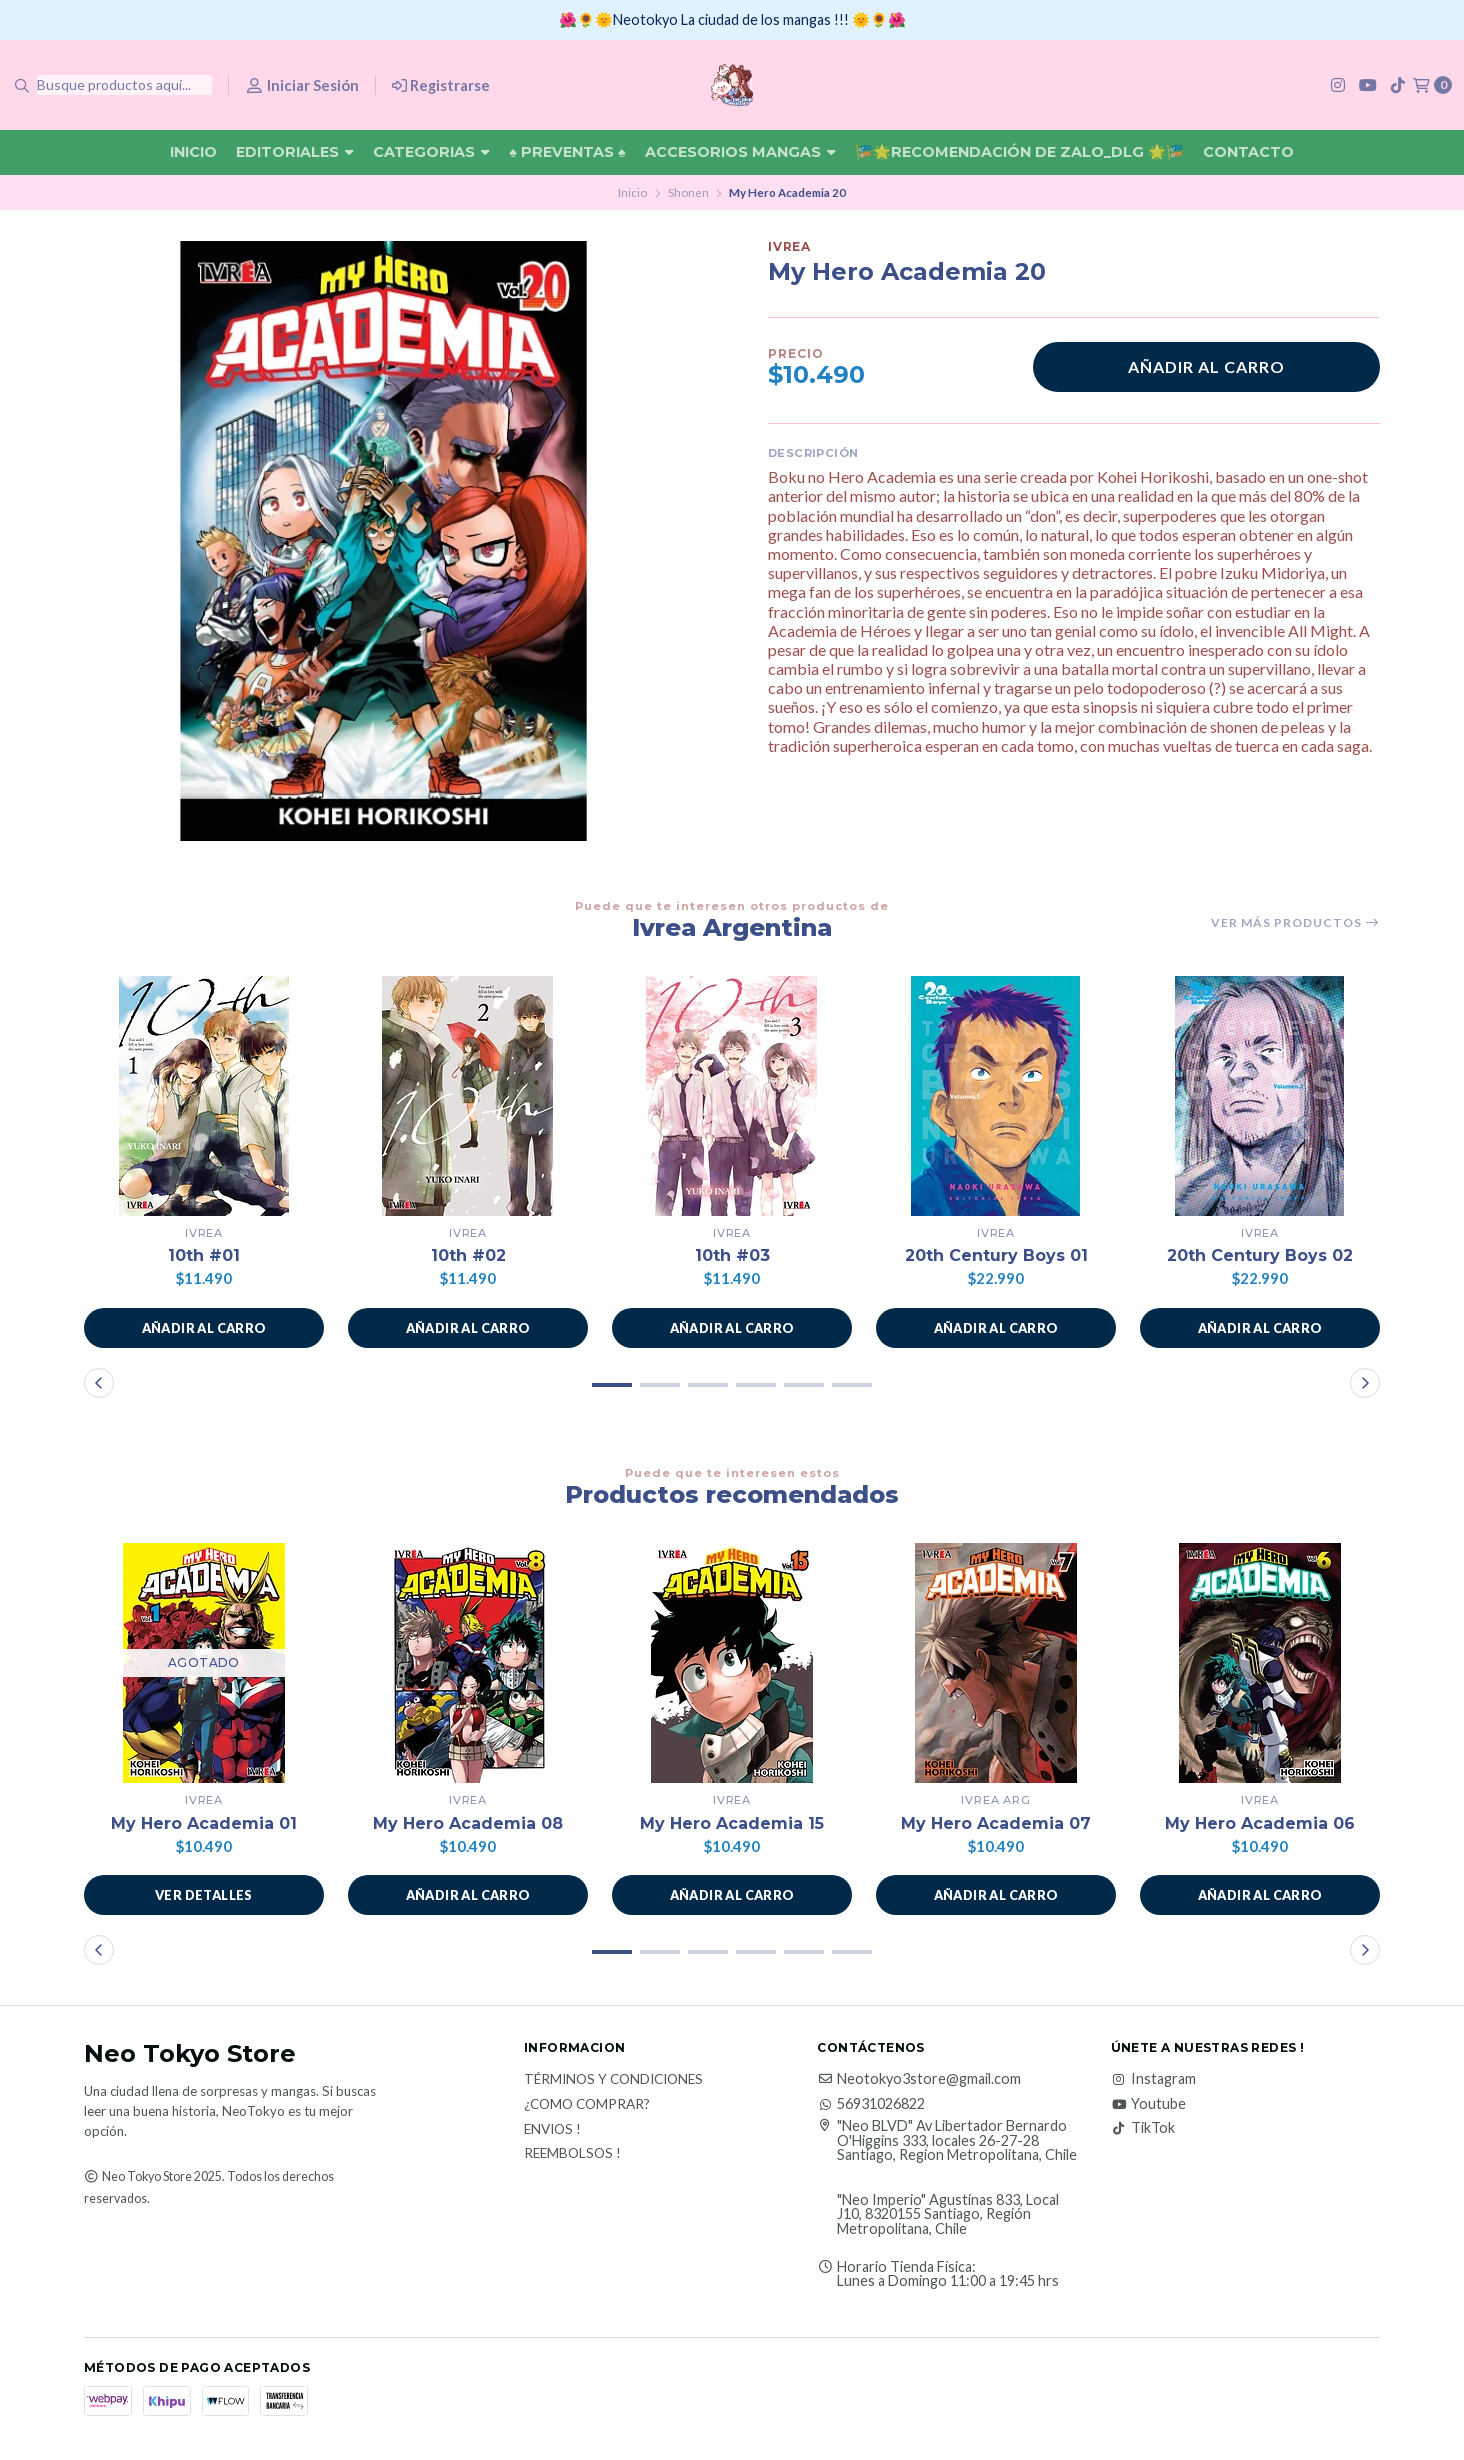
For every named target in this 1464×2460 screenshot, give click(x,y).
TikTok (1143, 2128)
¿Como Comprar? (587, 2105)
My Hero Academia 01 (204, 1823)
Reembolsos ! (572, 2154)
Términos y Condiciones (613, 2080)
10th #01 (204, 1255)
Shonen (688, 192)
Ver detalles (204, 1895)
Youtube (1148, 2104)
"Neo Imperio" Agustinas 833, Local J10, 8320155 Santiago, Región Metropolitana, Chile (948, 2214)
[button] (204, 1328)
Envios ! (552, 2130)
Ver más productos (1295, 923)
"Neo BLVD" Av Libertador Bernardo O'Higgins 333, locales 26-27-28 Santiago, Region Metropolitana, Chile (947, 2141)
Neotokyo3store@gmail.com (919, 2079)
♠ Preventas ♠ (567, 152)
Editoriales (295, 152)
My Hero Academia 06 (1260, 1823)
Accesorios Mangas (740, 152)
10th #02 (468, 1255)
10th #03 (732, 1255)
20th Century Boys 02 (1260, 1255)
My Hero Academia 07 (996, 1823)
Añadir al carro (1206, 366)
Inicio (193, 152)
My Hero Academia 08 (468, 1823)
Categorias (431, 152)
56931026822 (871, 2104)
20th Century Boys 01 (996, 1255)
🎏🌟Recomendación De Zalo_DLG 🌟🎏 (1019, 152)
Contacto (1248, 152)
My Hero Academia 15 (732, 1823)
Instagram (1153, 2079)
